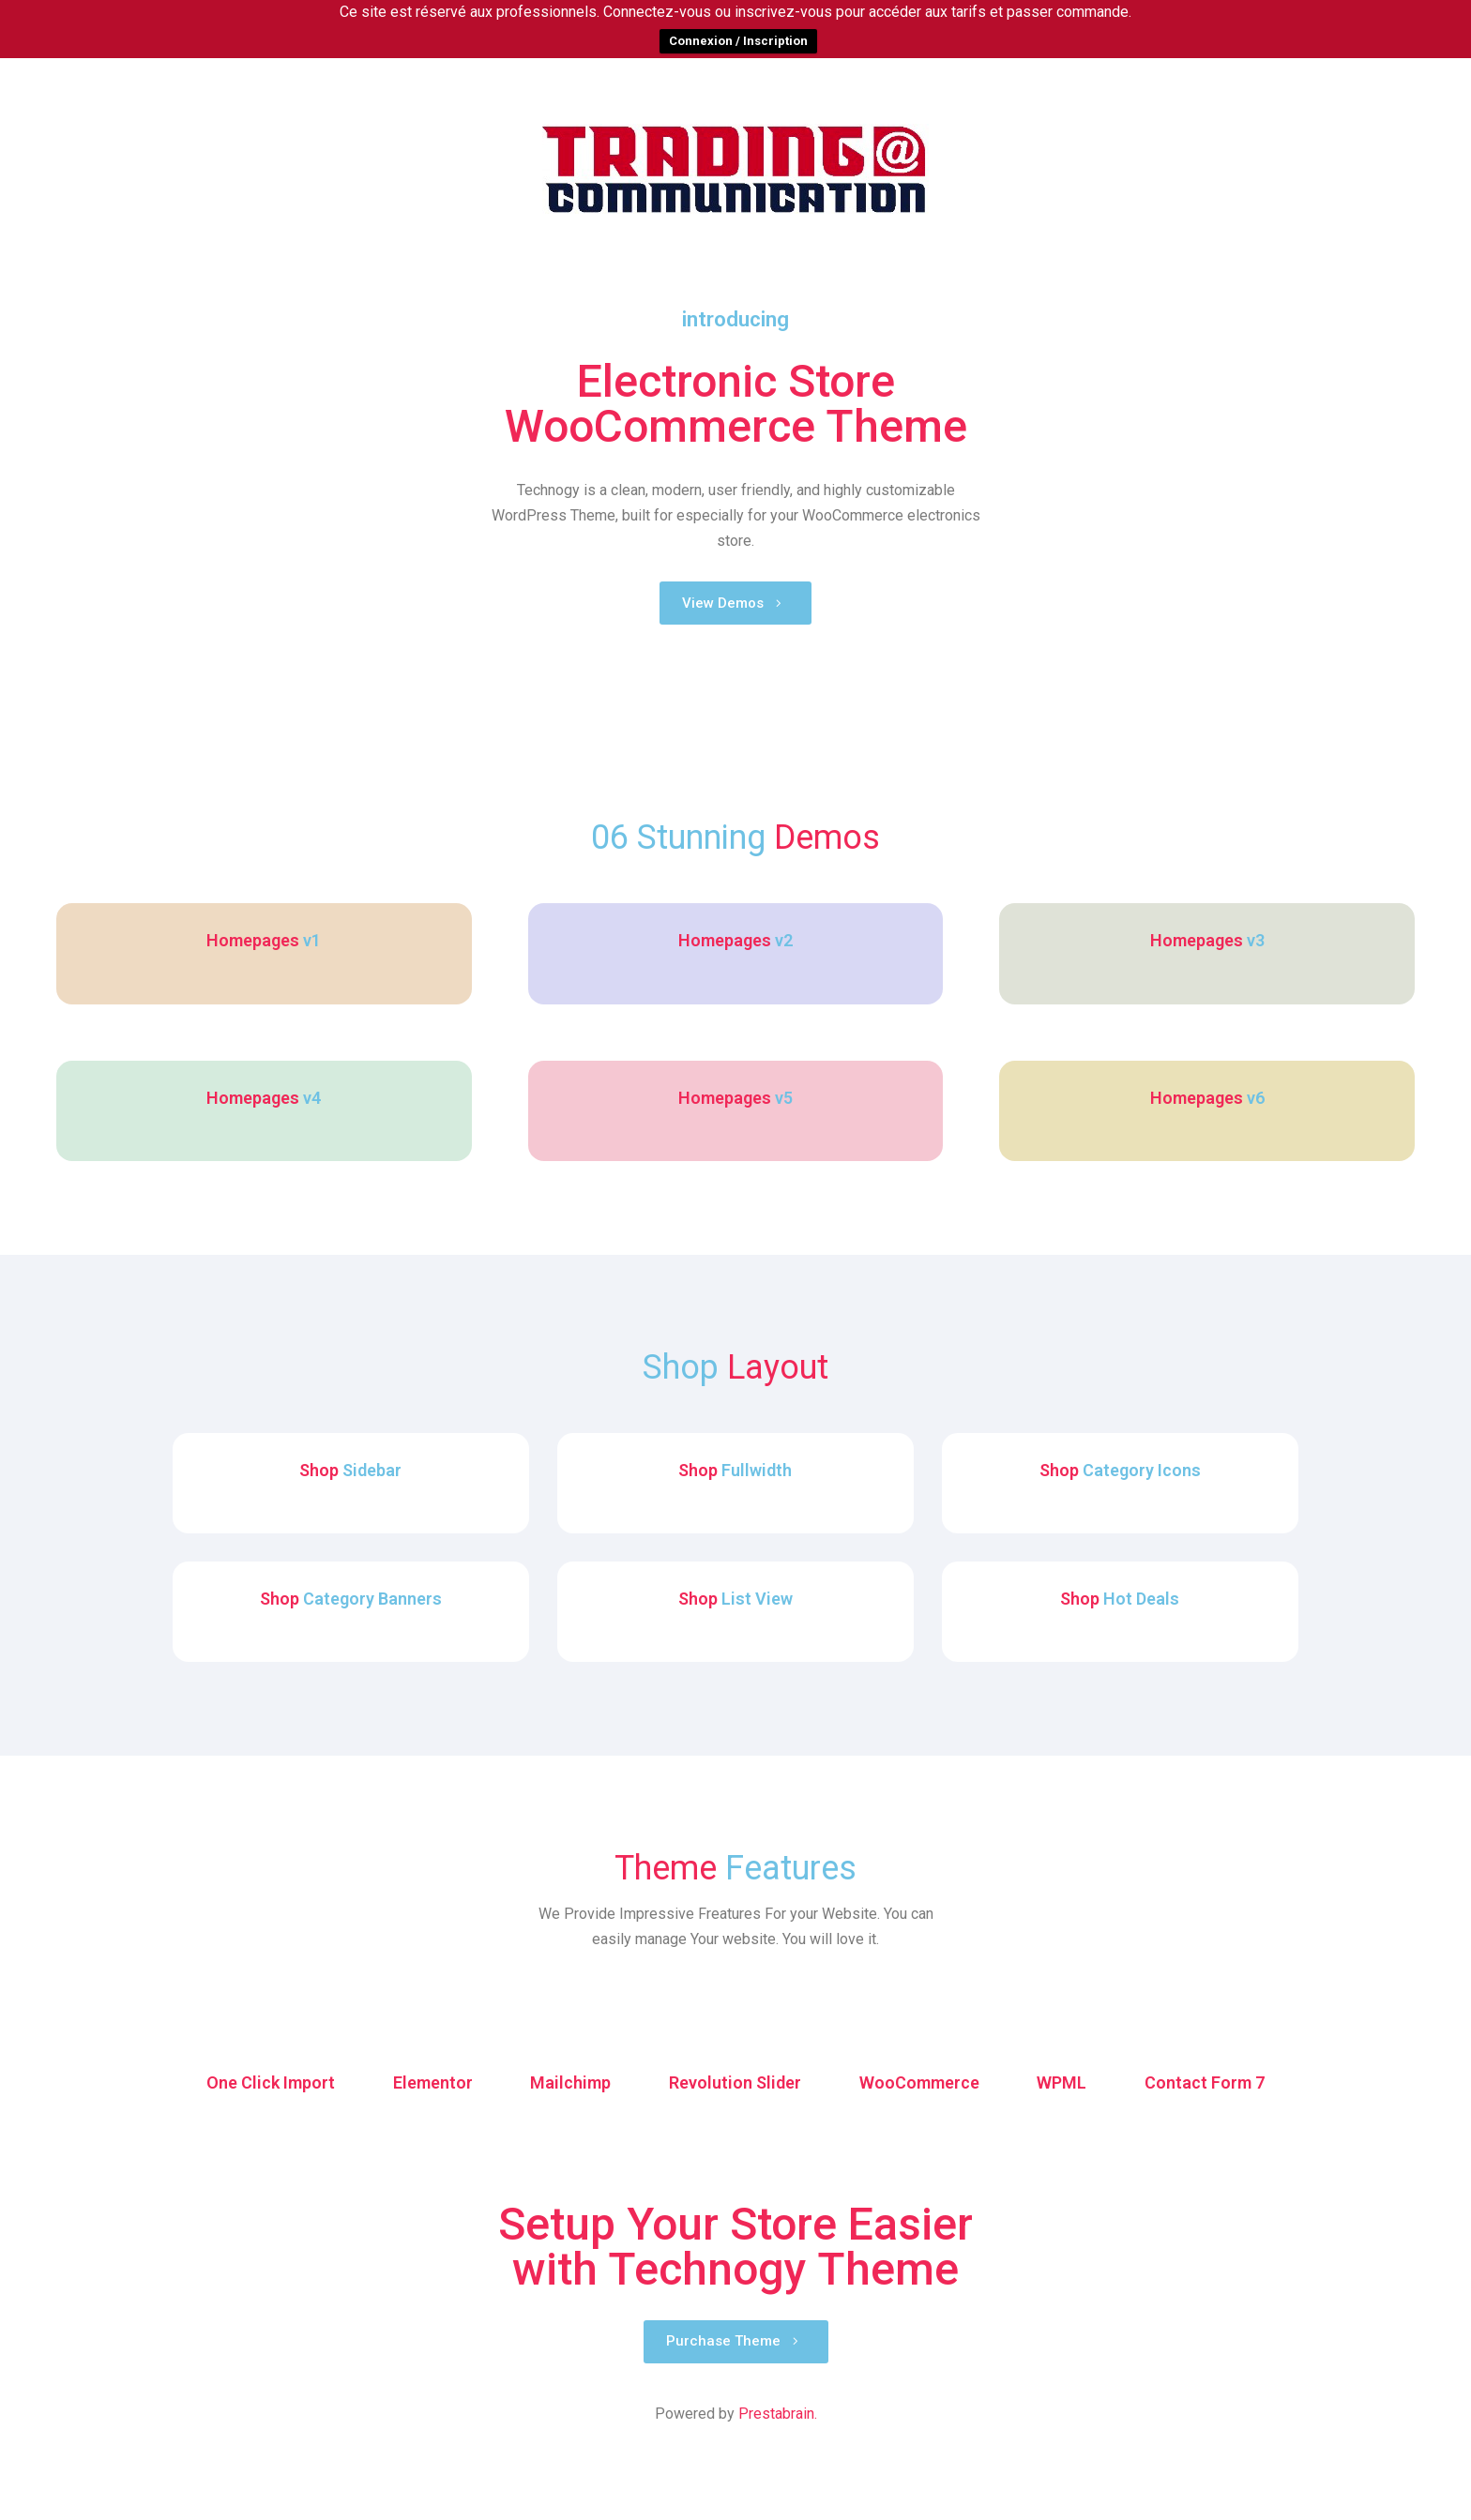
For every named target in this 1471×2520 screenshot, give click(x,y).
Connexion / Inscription (738, 41)
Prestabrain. (777, 2492)
